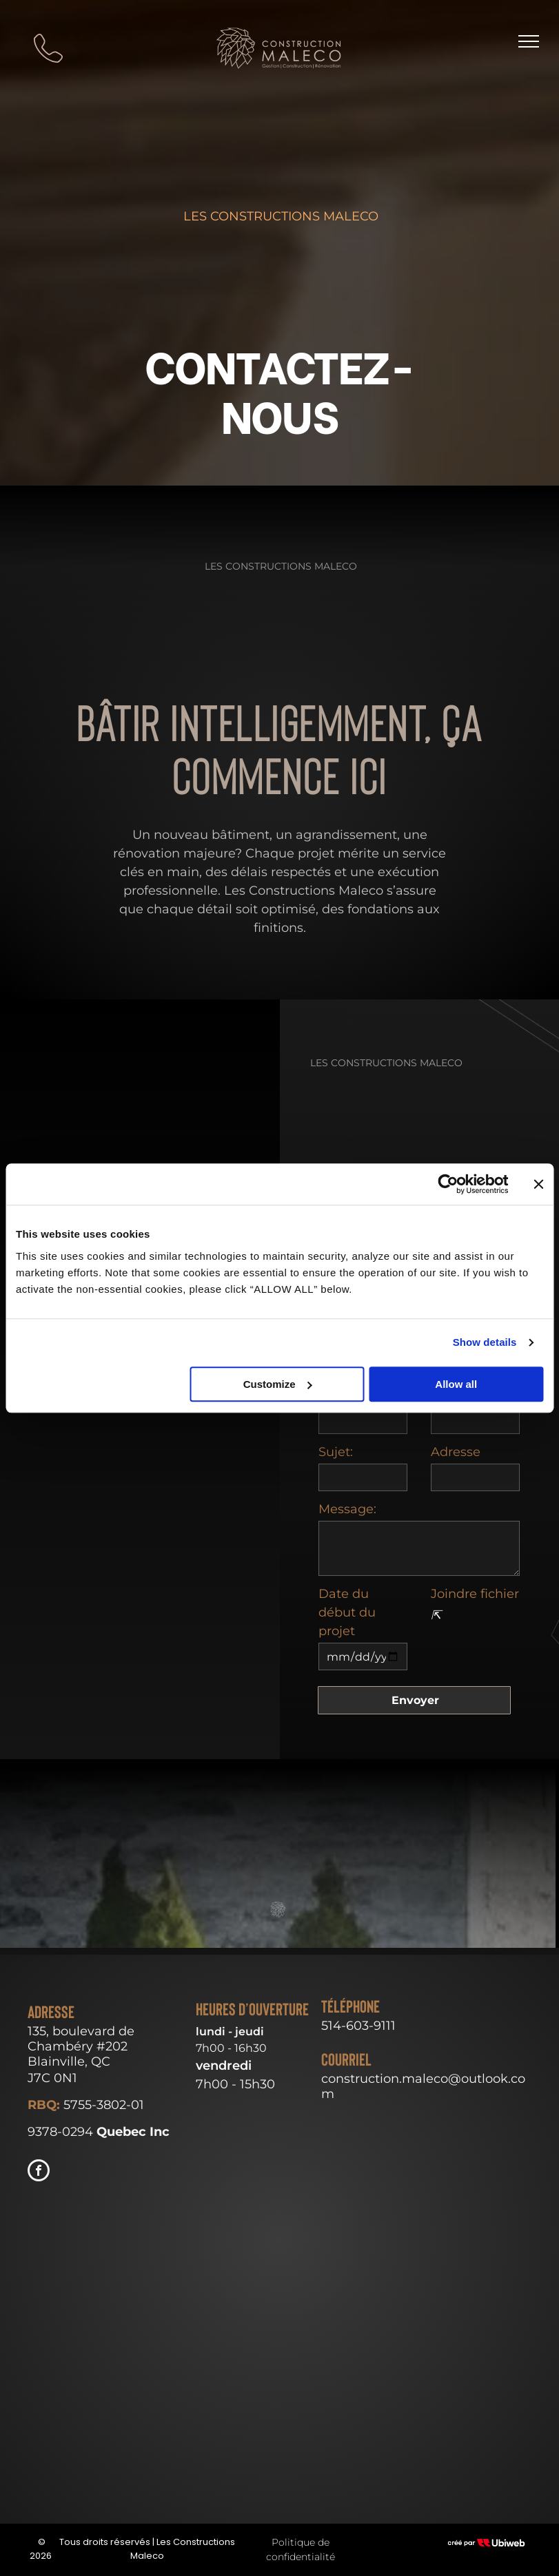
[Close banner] (538, 1184)
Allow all (456, 1384)
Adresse (455, 1452)
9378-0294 (60, 2131)
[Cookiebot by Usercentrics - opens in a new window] (447, 1184)
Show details (485, 1342)
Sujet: (335, 1452)
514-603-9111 (358, 2025)
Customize (277, 1384)
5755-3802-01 (103, 2104)
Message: (347, 1509)
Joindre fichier (475, 1593)
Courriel (346, 2060)
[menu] (529, 41)
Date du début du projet (347, 1612)
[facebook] (39, 2172)
